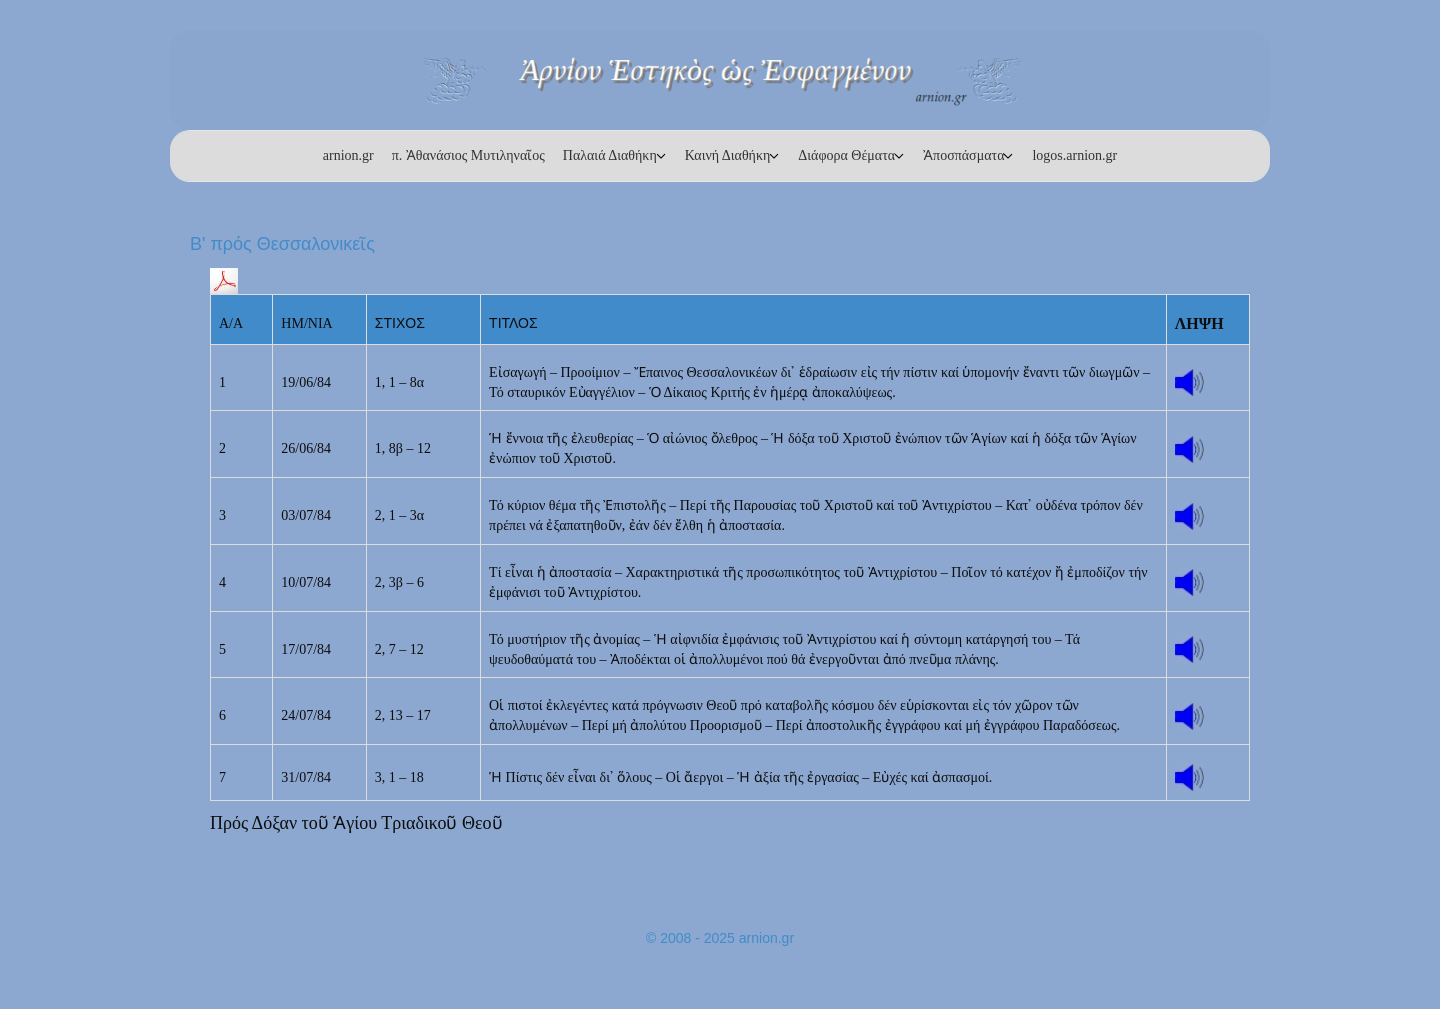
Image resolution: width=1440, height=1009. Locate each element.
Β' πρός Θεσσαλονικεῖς (282, 244)
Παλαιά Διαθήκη (610, 155)
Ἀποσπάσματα (963, 155)
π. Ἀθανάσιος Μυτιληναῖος (468, 155)
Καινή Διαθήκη (728, 155)
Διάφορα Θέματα (846, 155)
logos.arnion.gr (1074, 155)
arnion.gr (348, 155)
